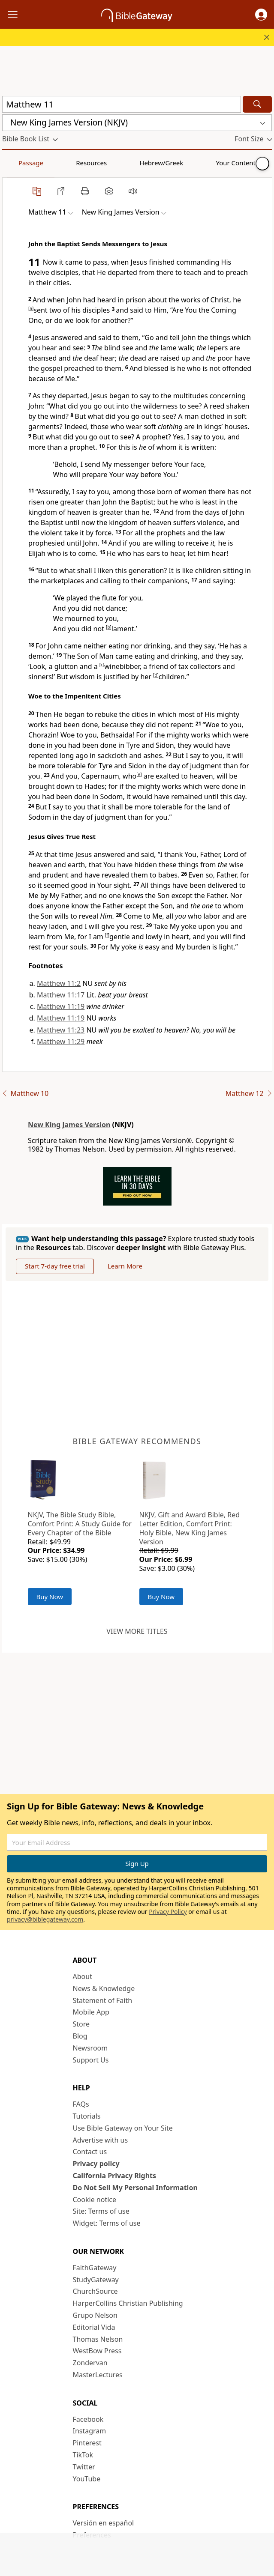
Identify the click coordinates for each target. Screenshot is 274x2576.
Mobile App (91, 2012)
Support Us (91, 2060)
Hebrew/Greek (114, 162)
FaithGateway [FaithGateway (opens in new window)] (95, 2267)
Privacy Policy (168, 1911)
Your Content (170, 162)
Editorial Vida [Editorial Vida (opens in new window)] (94, 2327)
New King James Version (69, 1124)
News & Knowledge (104, 1988)
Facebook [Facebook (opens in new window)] (88, 2419)
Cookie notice (95, 2199)
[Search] (257, 104)
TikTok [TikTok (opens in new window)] (83, 2455)
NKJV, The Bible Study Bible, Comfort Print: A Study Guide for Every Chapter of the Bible (80, 1523)
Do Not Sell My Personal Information (135, 2187)
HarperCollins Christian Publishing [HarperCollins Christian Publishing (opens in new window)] (128, 2303)
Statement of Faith (102, 2000)
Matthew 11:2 (59, 983)
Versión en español (103, 2523)
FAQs (81, 2104)
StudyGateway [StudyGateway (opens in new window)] (96, 2279)
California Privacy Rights (115, 2175)
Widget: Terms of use (107, 2223)
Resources (63, 162)
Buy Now (49, 1596)
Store (81, 2024)
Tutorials (87, 2116)
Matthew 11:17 (60, 995)
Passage (21, 162)
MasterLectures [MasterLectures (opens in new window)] (98, 2374)
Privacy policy (96, 2163)
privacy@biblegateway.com (45, 1919)
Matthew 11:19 (60, 1006)
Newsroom (90, 2048)
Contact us (90, 2151)
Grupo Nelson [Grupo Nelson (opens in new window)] (95, 2315)
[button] (261, 15)
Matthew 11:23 (60, 1030)
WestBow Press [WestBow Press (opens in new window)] (97, 2350)
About (82, 1976)
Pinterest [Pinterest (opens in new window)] (87, 2443)
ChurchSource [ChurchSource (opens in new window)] (95, 2291)
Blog (80, 2036)
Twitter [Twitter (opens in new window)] (84, 2467)
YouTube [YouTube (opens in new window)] (87, 2478)
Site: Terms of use (101, 2211)
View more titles (136, 1631)
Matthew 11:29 (60, 1041)
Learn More (125, 1266)
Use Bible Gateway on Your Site (123, 2128)
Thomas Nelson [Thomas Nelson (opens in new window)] (98, 2339)
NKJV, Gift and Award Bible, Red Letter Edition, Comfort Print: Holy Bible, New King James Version (189, 1528)
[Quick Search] (121, 104)
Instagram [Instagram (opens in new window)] (89, 2431)
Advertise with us (100, 2140)
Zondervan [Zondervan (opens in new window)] (90, 2362)
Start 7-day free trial (55, 1266)
